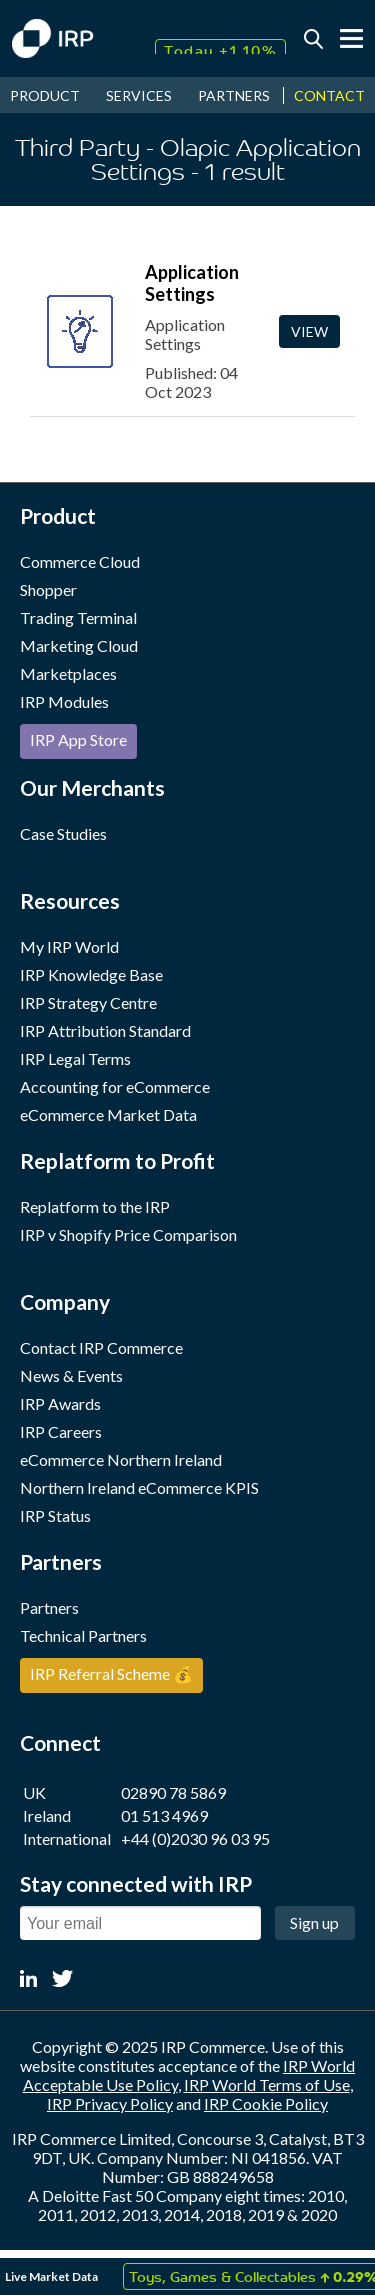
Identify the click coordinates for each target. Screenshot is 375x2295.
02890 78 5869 (173, 1792)
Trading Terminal (78, 617)
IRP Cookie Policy (266, 2103)
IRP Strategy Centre (88, 1002)
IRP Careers (61, 1431)
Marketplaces (68, 673)
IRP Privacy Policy (110, 2103)
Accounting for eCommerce (115, 1086)
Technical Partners (83, 1635)
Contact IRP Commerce (101, 1347)
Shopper (48, 589)
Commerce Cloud (80, 561)
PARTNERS (234, 95)
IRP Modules (64, 701)
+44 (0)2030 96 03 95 (195, 1838)
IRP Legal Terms (75, 1058)
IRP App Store (78, 739)
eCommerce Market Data (108, 1114)
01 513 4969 (164, 1815)
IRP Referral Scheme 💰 (111, 1673)
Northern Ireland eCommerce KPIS (139, 1487)
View (309, 331)
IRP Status (55, 1515)
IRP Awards (60, 1403)
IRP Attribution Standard (105, 1030)
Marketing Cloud (79, 645)
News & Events (71, 1375)
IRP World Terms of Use (267, 2084)
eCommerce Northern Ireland (121, 1459)
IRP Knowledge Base (91, 974)
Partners (49, 1607)
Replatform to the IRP (95, 1206)
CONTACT (329, 95)
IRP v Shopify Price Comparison (128, 1234)
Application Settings (192, 283)
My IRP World (69, 946)
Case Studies (63, 833)
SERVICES (139, 95)
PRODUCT (45, 95)
